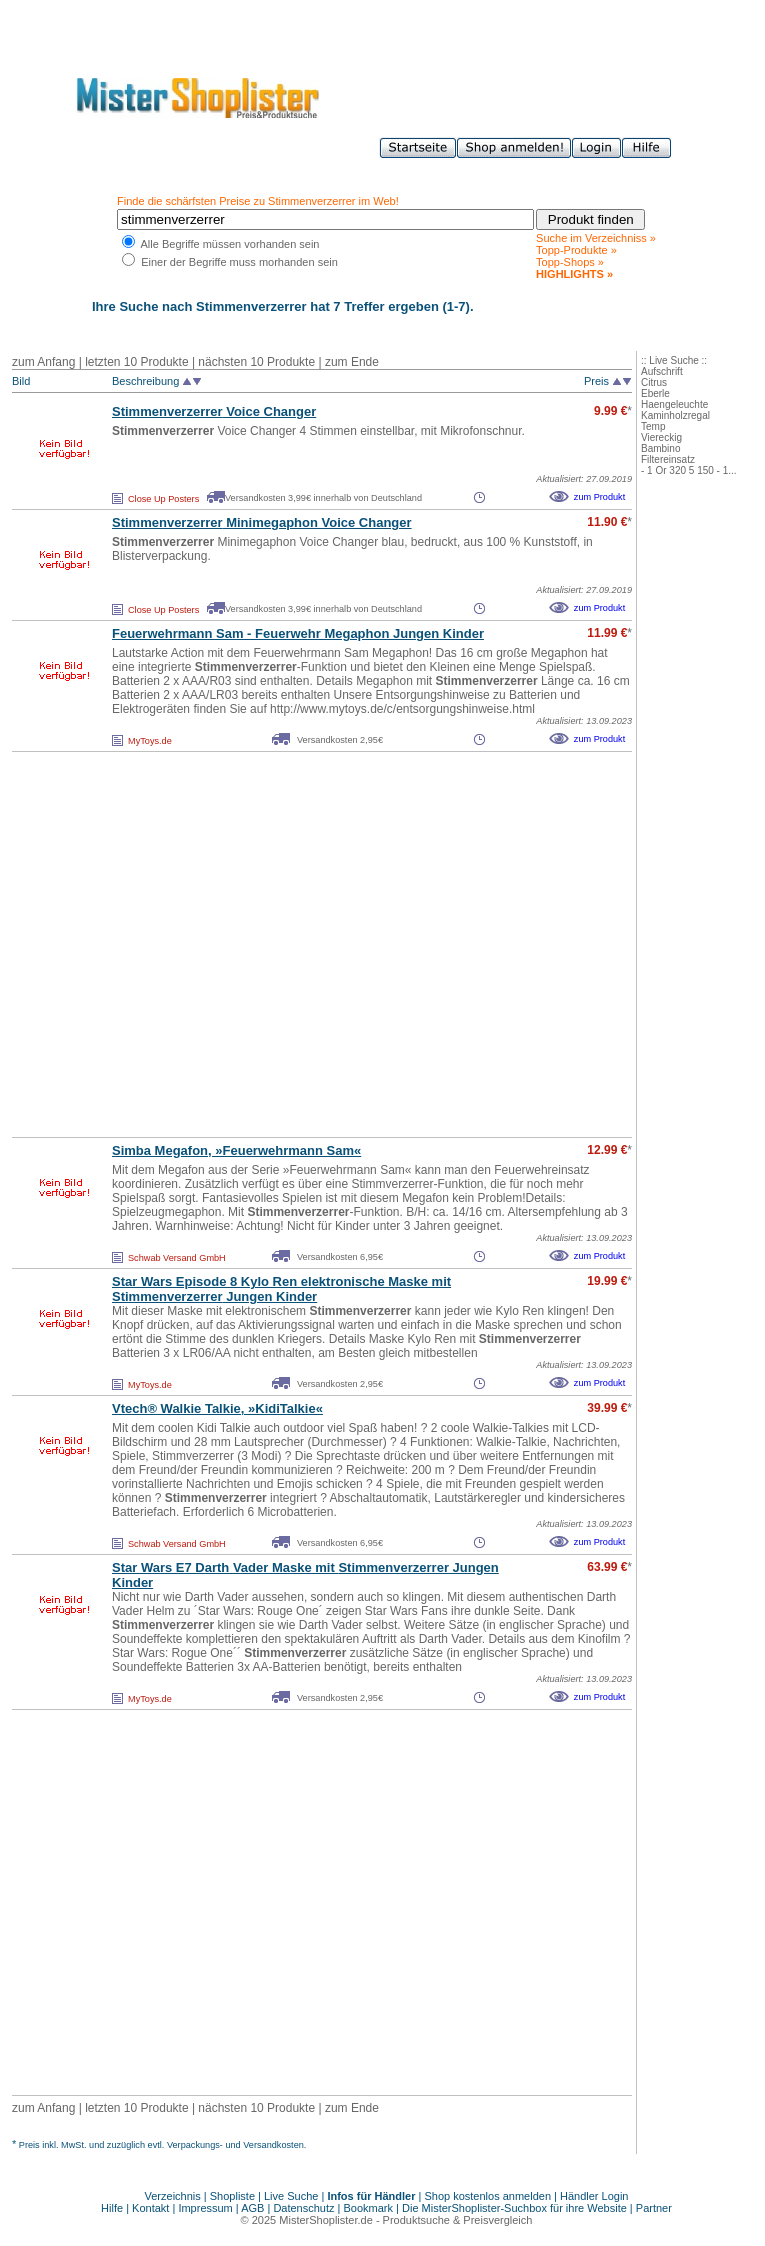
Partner (654, 2208)
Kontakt (152, 2208)
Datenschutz (303, 2208)
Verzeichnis (173, 2196)
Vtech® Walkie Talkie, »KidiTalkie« (217, 1408)
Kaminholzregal (675, 415)
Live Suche (291, 2196)
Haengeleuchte (674, 404)
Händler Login (594, 2196)
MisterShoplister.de (326, 2220)
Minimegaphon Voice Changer (262, 522)
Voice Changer (214, 411)
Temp (653, 426)
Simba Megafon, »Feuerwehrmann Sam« (236, 1150)
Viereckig (661, 437)
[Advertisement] (187, 944)
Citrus (654, 382)
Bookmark (369, 2208)
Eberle (655, 393)
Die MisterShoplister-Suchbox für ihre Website (514, 2208)
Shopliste (232, 2196)
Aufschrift (662, 371)
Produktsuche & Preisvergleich (458, 2220)
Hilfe (113, 2208)
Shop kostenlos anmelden (487, 2196)
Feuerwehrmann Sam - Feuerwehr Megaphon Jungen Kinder (298, 633)
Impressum (205, 2208)
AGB (252, 2208)
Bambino (660, 448)
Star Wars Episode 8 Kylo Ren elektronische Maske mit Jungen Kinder (281, 1289)
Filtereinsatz (668, 459)
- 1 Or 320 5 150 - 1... (689, 470)
